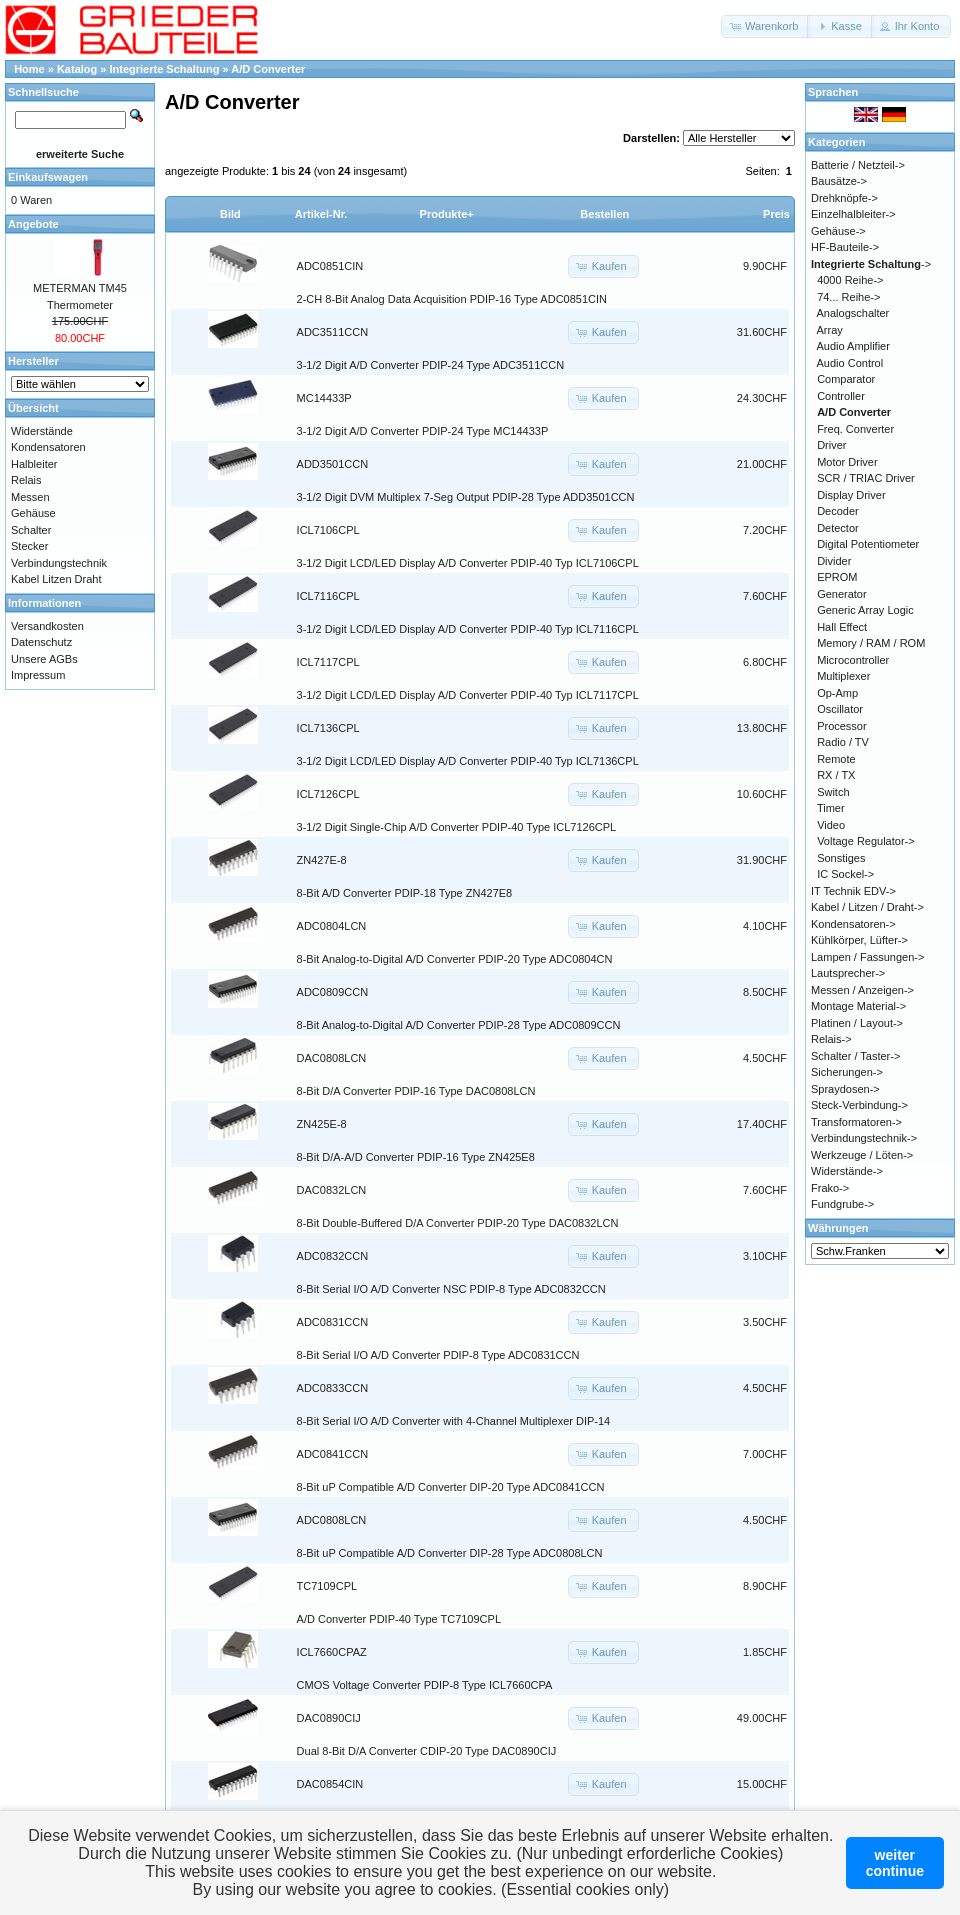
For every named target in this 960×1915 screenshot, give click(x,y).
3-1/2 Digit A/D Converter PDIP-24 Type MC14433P (423, 431)
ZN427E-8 (322, 860)
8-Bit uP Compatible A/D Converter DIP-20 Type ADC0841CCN (451, 1487)
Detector (838, 528)
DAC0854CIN (330, 1784)
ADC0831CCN (333, 1322)
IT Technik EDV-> (853, 891)
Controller (841, 396)
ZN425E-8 (322, 1124)
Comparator (846, 379)
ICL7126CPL (328, 794)
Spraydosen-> (845, 1089)
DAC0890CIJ (329, 1718)
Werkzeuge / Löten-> (862, 1155)
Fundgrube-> (842, 1204)
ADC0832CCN (333, 1256)
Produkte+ (447, 214)
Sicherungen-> (847, 1072)
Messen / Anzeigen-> (862, 990)
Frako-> (830, 1188)
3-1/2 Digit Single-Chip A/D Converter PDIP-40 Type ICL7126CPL (457, 827)
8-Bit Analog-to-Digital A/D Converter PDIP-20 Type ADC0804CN (455, 959)
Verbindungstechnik (59, 563)
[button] (765, 26)
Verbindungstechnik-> (864, 1138)
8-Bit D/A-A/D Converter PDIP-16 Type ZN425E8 (416, 1157)
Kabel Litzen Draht (56, 579)
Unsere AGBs (44, 659)
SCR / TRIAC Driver (866, 478)
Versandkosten (47, 626)
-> (871, 264)
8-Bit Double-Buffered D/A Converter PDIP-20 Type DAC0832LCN (458, 1223)
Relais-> (831, 1039)
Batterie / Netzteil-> (858, 165)
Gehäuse (33, 513)
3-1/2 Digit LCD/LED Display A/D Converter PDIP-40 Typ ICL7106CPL (468, 563)
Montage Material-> (858, 1006)
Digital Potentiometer (868, 544)
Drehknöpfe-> (844, 198)
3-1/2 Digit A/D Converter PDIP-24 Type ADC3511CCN (431, 365)
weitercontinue (895, 1863)
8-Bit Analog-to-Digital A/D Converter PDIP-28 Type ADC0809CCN (459, 1025)
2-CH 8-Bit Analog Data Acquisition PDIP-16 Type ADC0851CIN (452, 299)
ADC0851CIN (330, 266)
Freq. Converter (855, 429)
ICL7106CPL (328, 530)
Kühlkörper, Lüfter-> (859, 940)
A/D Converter (268, 69)
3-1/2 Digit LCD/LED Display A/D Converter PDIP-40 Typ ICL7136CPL (468, 761)
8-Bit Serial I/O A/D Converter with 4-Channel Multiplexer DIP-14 (454, 1421)
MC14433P (324, 398)
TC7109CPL (327, 1586)
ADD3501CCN (333, 464)
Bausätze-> (839, 181)
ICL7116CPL (328, 596)
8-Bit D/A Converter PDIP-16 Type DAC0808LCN (416, 1091)
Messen (30, 497)
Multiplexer (843, 676)
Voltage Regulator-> (866, 841)
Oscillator (840, 709)
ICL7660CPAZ (332, 1652)
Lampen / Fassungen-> (867, 957)
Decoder (838, 511)
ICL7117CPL (328, 662)
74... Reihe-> (848, 297)
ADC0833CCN (333, 1388)
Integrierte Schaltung (165, 69)
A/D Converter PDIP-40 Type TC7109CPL (399, 1619)
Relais (26, 480)
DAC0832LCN (332, 1190)
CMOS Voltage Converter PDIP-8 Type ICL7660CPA (425, 1685)
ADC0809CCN (333, 992)
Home (29, 69)
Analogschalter (853, 313)
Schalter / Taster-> (855, 1056)
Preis (776, 214)
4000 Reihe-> (850, 280)
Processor (842, 726)
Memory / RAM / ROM (871, 643)
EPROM (837, 577)
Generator (842, 594)
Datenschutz (41, 642)
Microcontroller (853, 660)
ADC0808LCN (332, 1520)
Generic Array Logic (865, 610)
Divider (834, 561)
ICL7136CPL (328, 728)
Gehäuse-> (838, 231)
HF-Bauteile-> (845, 247)
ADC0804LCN (332, 926)
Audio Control (850, 363)
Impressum (38, 675)
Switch (833, 792)
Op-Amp (837, 693)
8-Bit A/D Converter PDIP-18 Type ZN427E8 (405, 893)
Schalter (31, 530)
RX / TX (836, 775)
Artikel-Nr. (321, 214)
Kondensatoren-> (853, 924)
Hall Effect (842, 627)
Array (830, 330)
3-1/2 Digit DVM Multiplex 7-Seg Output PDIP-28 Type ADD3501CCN (466, 497)
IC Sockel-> (845, 874)
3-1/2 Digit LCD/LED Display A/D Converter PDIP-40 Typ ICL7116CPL (468, 629)
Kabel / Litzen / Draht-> (867, 907)
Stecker (29, 546)
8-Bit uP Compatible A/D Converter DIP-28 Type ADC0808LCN (450, 1553)
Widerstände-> (847, 1171)
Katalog (77, 69)
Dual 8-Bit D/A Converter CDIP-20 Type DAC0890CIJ (427, 1751)
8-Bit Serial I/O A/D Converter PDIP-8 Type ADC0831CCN (438, 1355)
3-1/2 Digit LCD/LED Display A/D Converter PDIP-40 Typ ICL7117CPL (468, 695)
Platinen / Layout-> (857, 1023)
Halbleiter (34, 464)
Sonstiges (841, 858)
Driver (831, 445)
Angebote (33, 224)
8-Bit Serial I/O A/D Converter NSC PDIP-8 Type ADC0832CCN (451, 1289)
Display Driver (851, 495)
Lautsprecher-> (848, 973)
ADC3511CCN (333, 332)
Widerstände (42, 431)
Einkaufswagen (48, 177)
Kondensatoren (48, 447)
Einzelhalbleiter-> (853, 214)
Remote (836, 759)
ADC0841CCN (333, 1454)
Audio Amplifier (853, 346)
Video (831, 825)
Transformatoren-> (856, 1122)
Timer (831, 808)
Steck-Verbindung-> (859, 1105)
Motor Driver (847, 462)
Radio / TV (843, 742)
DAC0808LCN (332, 1058)
